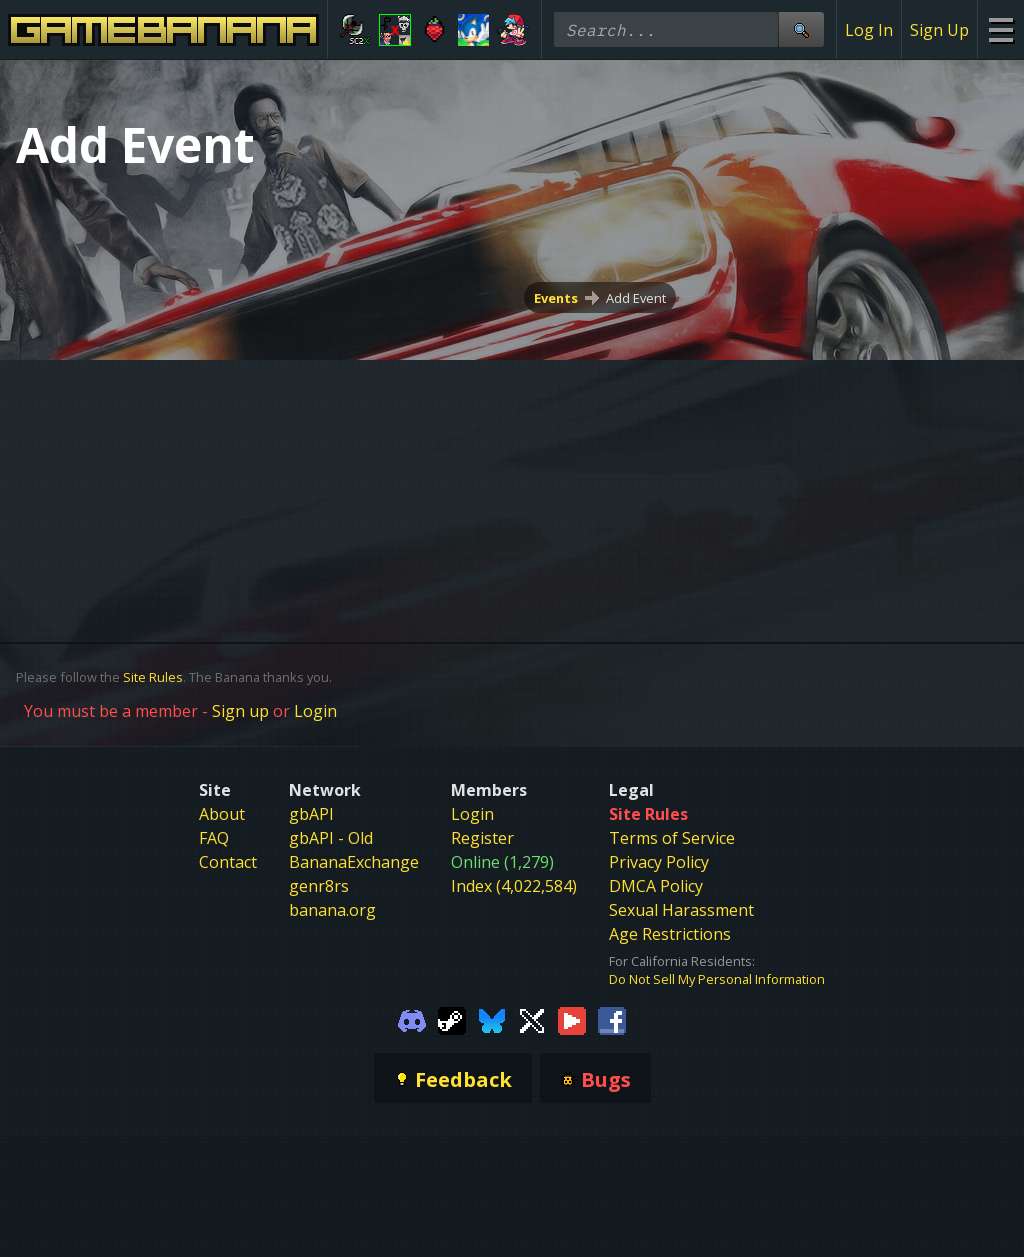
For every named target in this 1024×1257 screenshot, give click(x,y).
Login (315, 711)
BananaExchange (354, 862)
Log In (869, 30)
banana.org (332, 910)
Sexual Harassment (681, 910)
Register (482, 838)
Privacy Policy (659, 862)
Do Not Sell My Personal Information (717, 979)
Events (556, 298)
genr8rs (319, 886)
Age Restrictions (670, 934)
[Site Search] (801, 29)
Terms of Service (672, 838)
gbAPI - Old (331, 838)
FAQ (214, 838)
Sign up (240, 711)
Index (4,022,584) (514, 886)
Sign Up (939, 30)
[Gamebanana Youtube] (572, 1020)
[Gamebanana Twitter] (532, 1020)
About (222, 814)
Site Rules (153, 677)
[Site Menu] (1000, 29)
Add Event (636, 298)
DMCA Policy (656, 886)
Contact (228, 862)
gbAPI (311, 814)
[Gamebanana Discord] (412, 1020)
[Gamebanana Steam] (452, 1020)
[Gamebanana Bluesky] (492, 1020)
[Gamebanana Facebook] (612, 1020)
